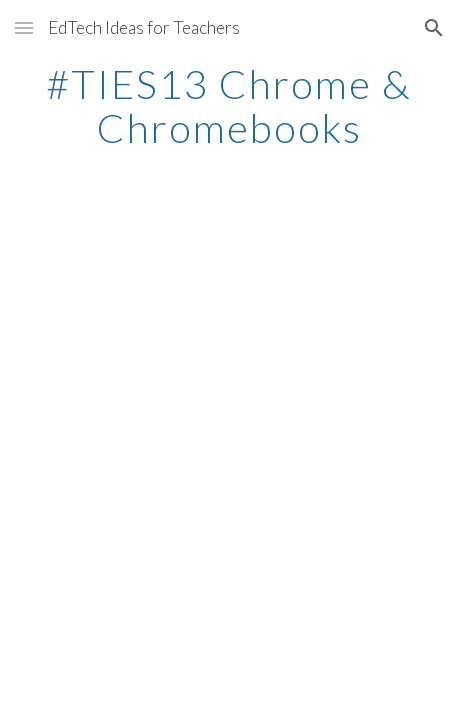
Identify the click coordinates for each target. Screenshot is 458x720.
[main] (229, 106)
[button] (24, 27)
